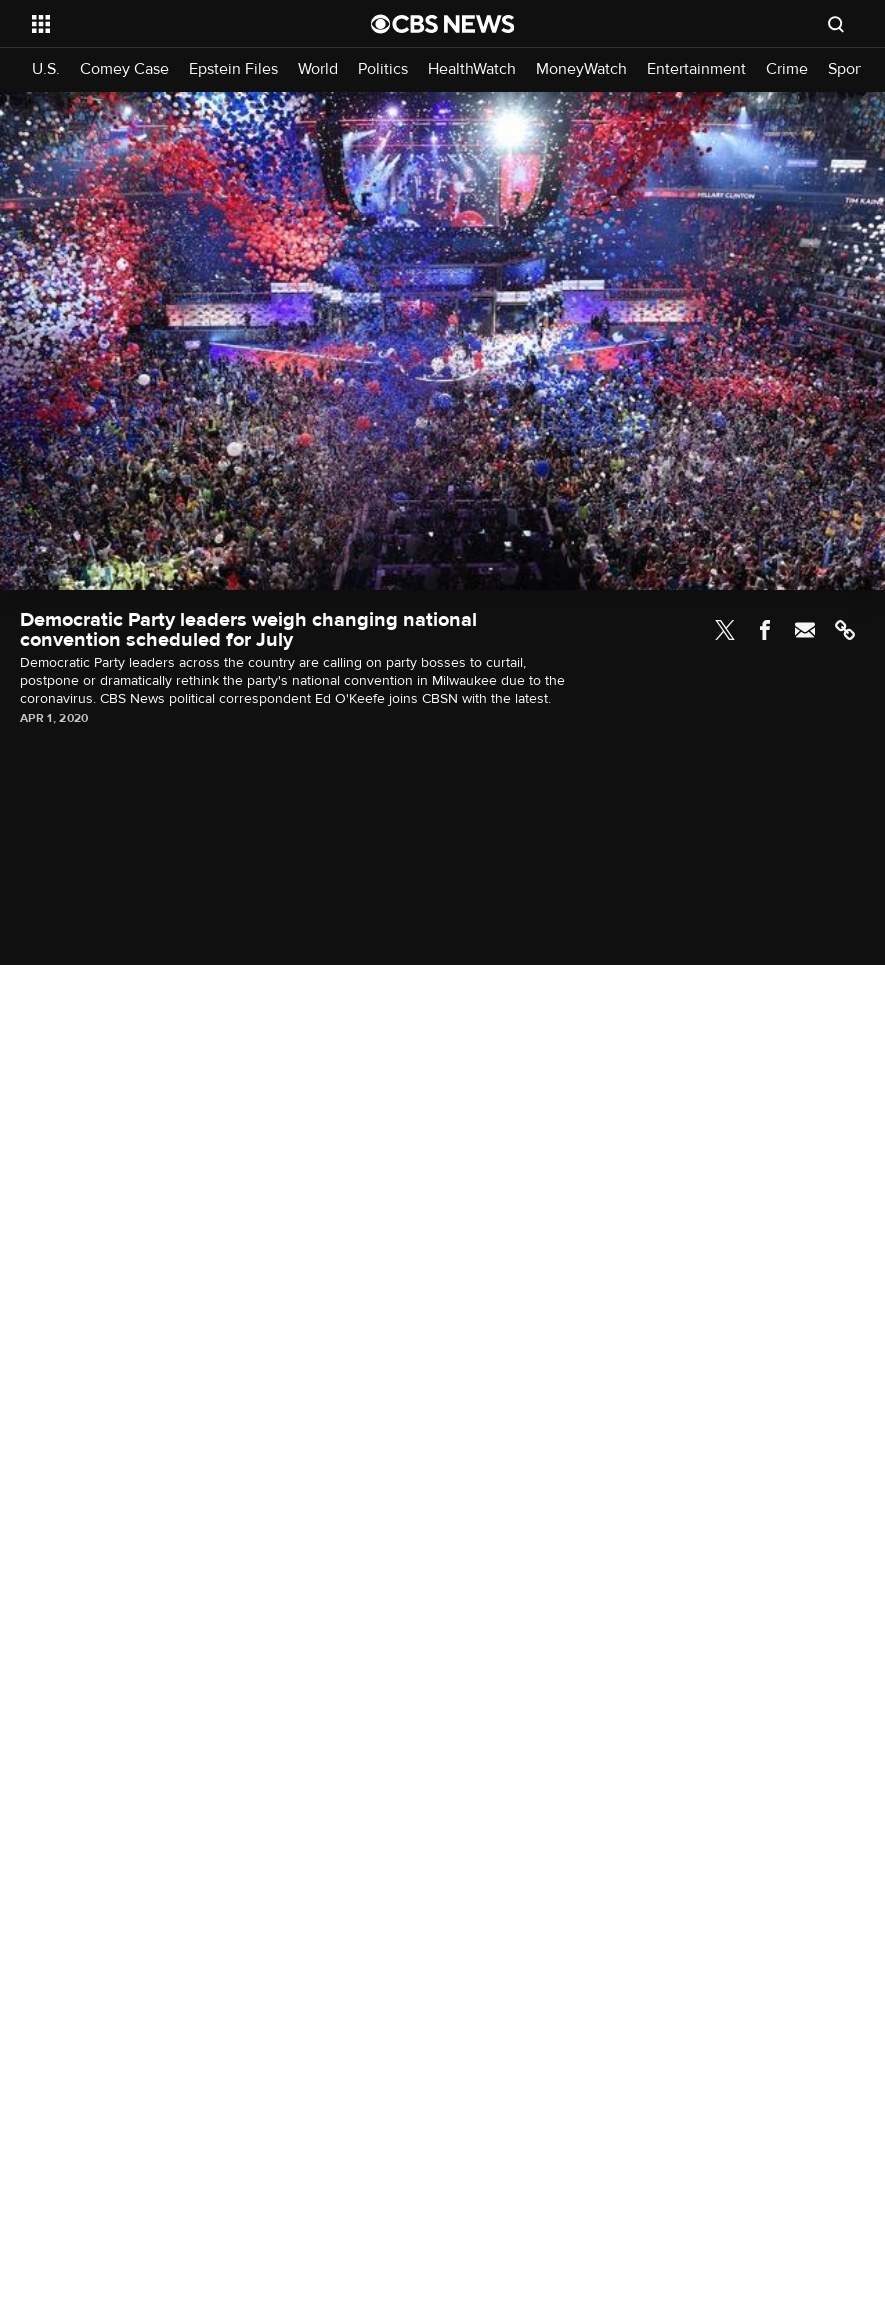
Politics (383, 69)
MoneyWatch (581, 69)
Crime (787, 69)
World (318, 69)
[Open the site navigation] (169, 24)
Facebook (765, 630)
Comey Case (124, 69)
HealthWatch (472, 69)
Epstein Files (233, 69)
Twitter (725, 630)
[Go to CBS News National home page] (443, 24)
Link (845, 630)
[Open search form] (836, 24)
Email (805, 630)
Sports (850, 69)
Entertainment (696, 69)
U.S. (46, 69)
